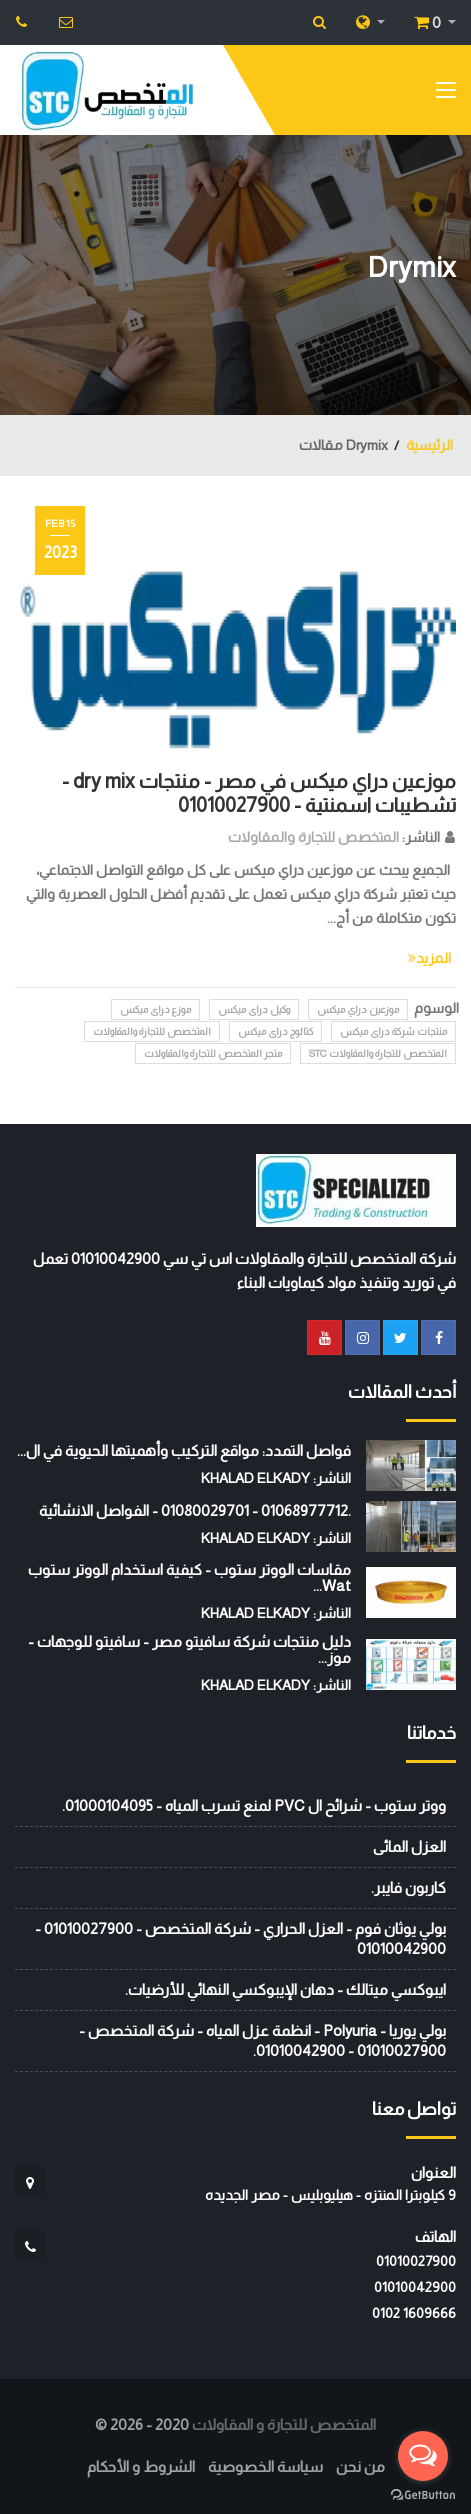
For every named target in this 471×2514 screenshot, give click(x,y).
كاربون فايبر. (408, 1887)
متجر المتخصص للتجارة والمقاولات (213, 1053)
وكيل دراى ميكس (254, 1009)
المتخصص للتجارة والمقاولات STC (378, 1053)
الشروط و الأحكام (141, 2466)
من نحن (360, 2466)
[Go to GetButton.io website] (423, 2494)
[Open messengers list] (423, 2456)
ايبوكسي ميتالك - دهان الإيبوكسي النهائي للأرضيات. (285, 1989)
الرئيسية (429, 445)
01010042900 (415, 2287)
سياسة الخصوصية (265, 2466)
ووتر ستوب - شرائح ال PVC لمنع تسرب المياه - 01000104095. (254, 1805)
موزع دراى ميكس (155, 1009)
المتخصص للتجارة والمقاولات (313, 837)
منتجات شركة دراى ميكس (393, 1031)
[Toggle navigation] (446, 94)
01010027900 (416, 2261)
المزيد (429, 958)
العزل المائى (409, 1846)
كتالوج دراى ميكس (275, 1031)
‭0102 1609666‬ (414, 2313)
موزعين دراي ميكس (358, 1009)
